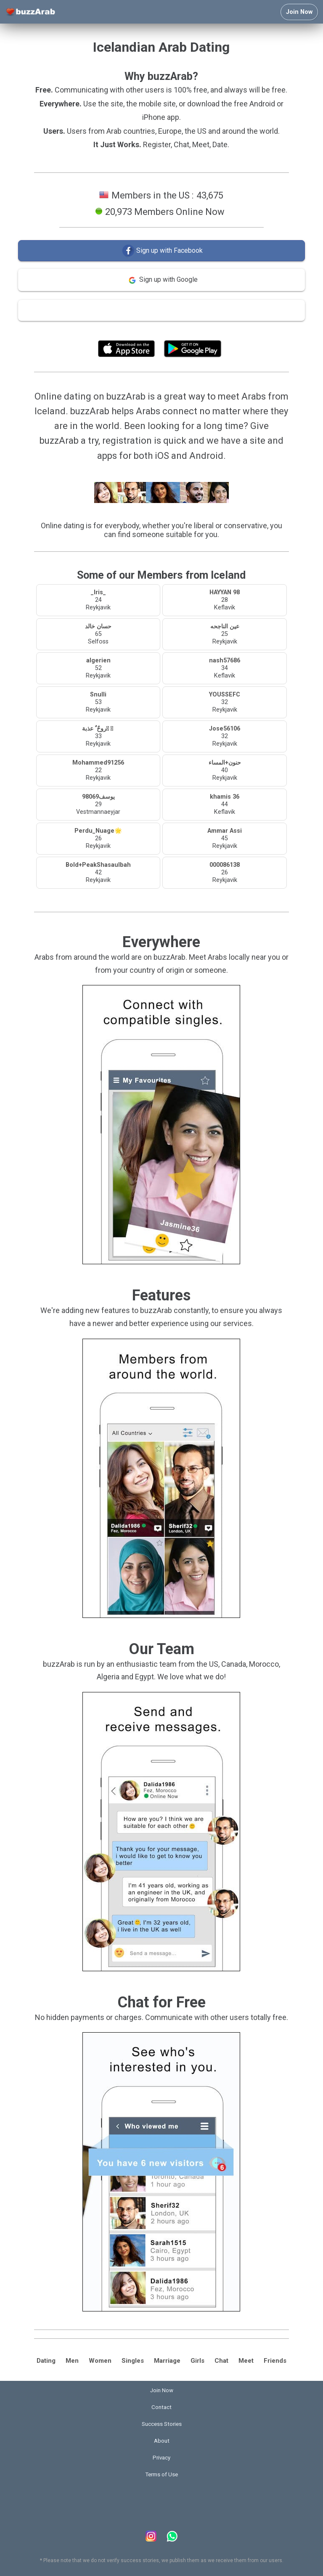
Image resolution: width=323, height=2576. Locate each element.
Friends (275, 2360)
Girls (197, 2360)
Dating (46, 2360)
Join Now (299, 12)
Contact (161, 2407)
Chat (221, 2360)
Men (72, 2360)
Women (100, 2360)
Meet (246, 2360)
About (161, 2441)
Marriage (167, 2360)
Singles (133, 2360)
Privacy (161, 2457)
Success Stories (162, 2424)
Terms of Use (184, 330)
